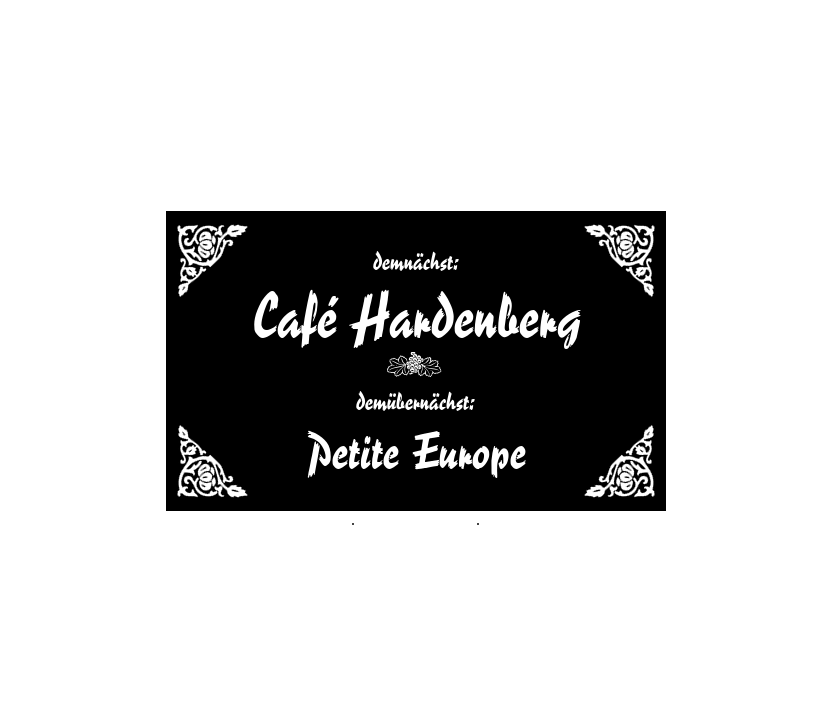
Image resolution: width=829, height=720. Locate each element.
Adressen (228, 519)
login (603, 519)
